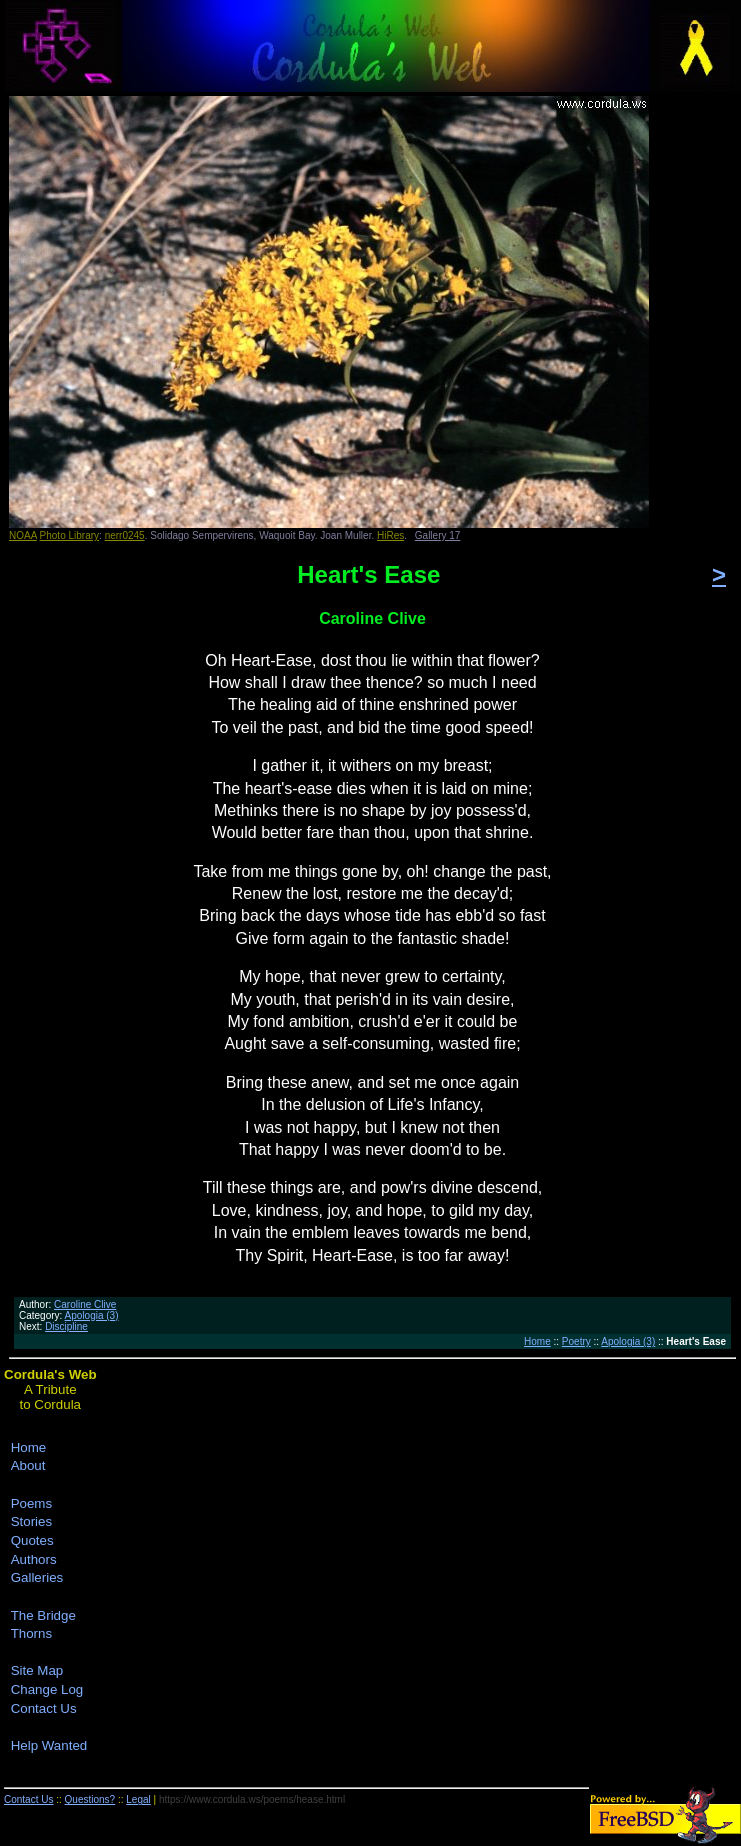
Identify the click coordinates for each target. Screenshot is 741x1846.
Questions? (90, 1799)
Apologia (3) (92, 1315)
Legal (138, 1799)
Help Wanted (49, 1745)
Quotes (32, 1540)
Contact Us (44, 1708)
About (28, 1465)
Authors (34, 1559)
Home (537, 1341)
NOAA (23, 535)
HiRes (390, 535)
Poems (31, 1503)
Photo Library (69, 535)
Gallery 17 (438, 535)
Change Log (47, 1689)
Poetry (576, 1341)
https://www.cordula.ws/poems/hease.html (252, 1799)
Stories (31, 1521)
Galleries (37, 1577)
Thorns (31, 1633)
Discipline (66, 1326)
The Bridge (43, 1615)
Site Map (37, 1670)
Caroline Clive (85, 1304)
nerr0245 (125, 535)
